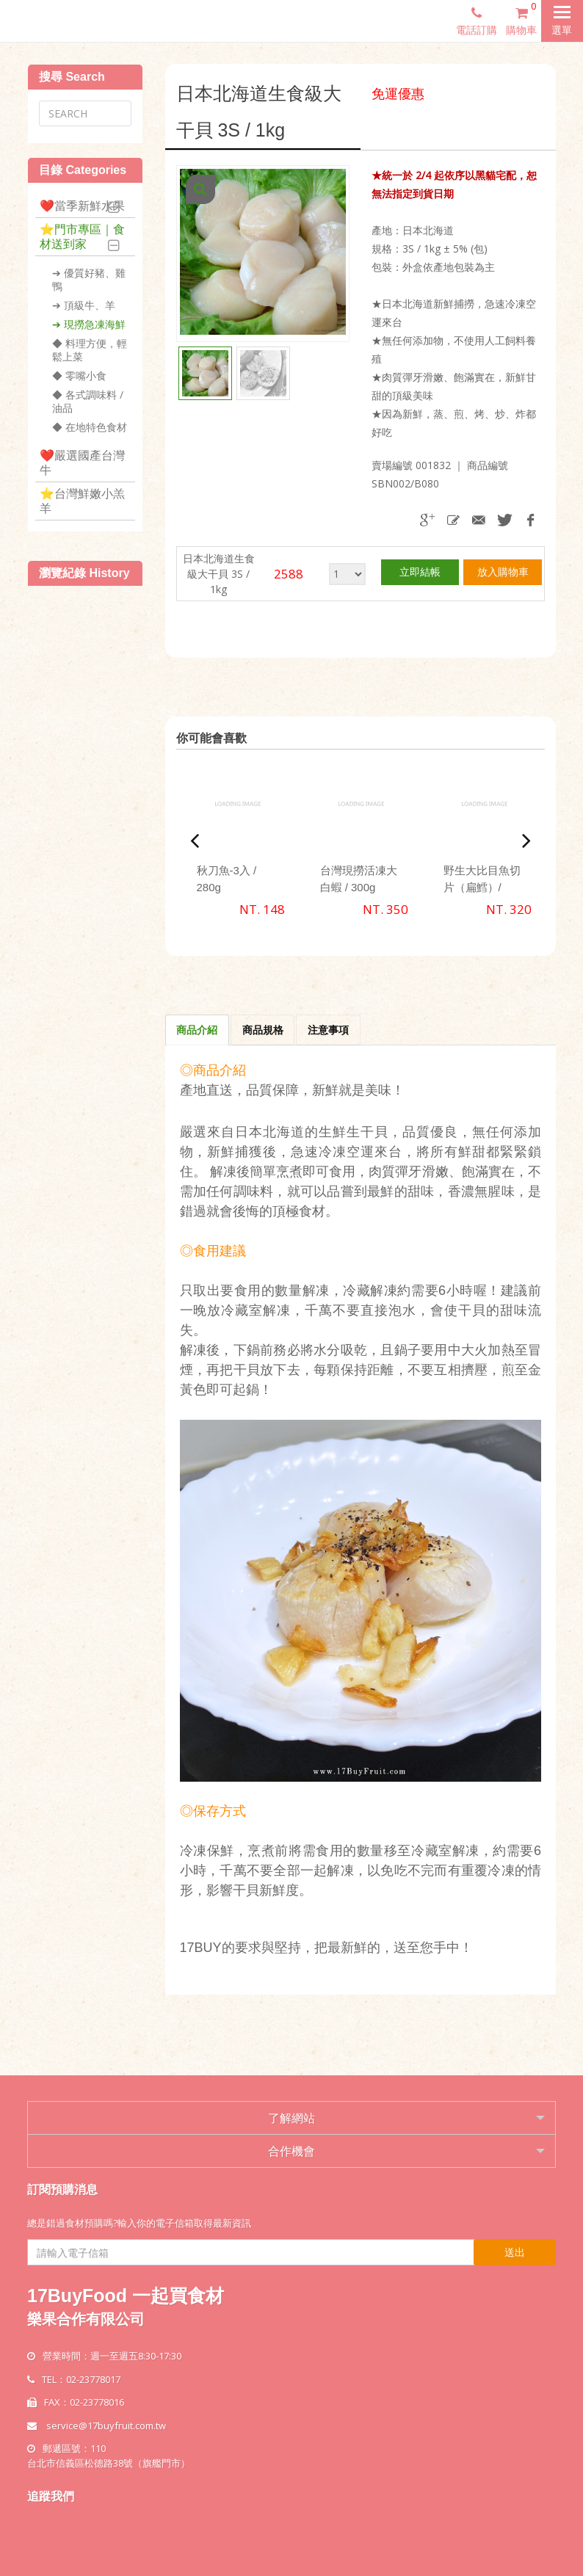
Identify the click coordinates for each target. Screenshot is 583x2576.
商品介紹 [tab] (197, 1030)
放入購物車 (503, 571)
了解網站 (291, 2118)
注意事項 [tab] (329, 1030)
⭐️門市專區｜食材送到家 (82, 236)
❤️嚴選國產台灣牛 (82, 462)
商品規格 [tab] (263, 1030)
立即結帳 (420, 571)
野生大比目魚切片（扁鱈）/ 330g (482, 887)
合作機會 (291, 2151)
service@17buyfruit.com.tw (106, 2425)
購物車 (523, 18)
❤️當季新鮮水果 (82, 205)
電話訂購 (476, 20)
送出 (514, 2252)
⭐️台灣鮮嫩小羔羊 (82, 500)
